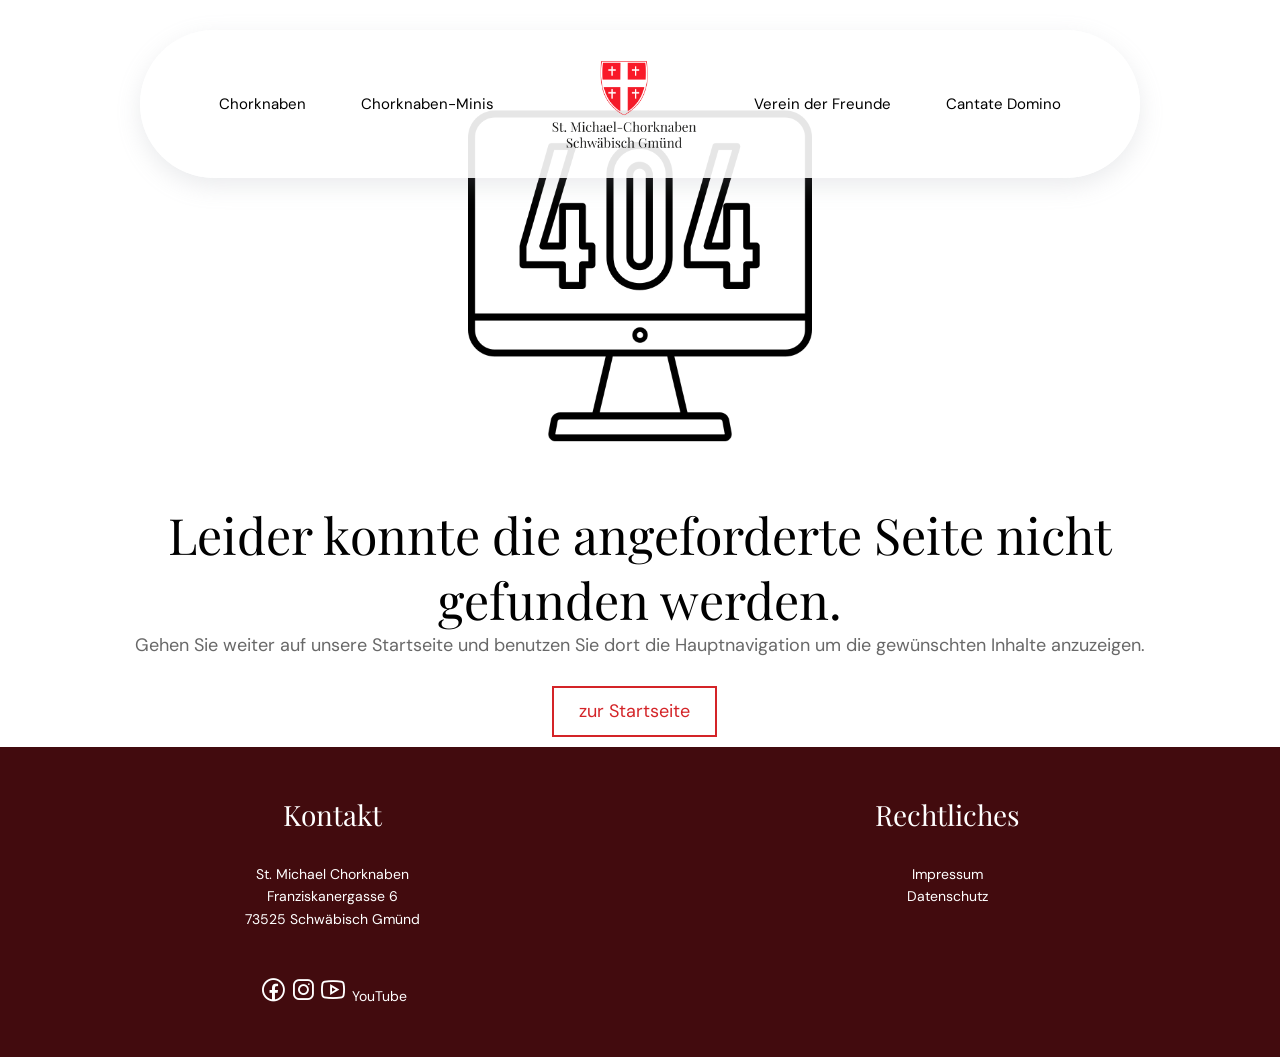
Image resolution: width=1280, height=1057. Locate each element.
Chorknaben (262, 104)
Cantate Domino (1003, 104)
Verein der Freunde (822, 104)
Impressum (947, 874)
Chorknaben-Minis (427, 104)
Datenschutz (947, 896)
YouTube (362, 996)
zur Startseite (634, 711)
